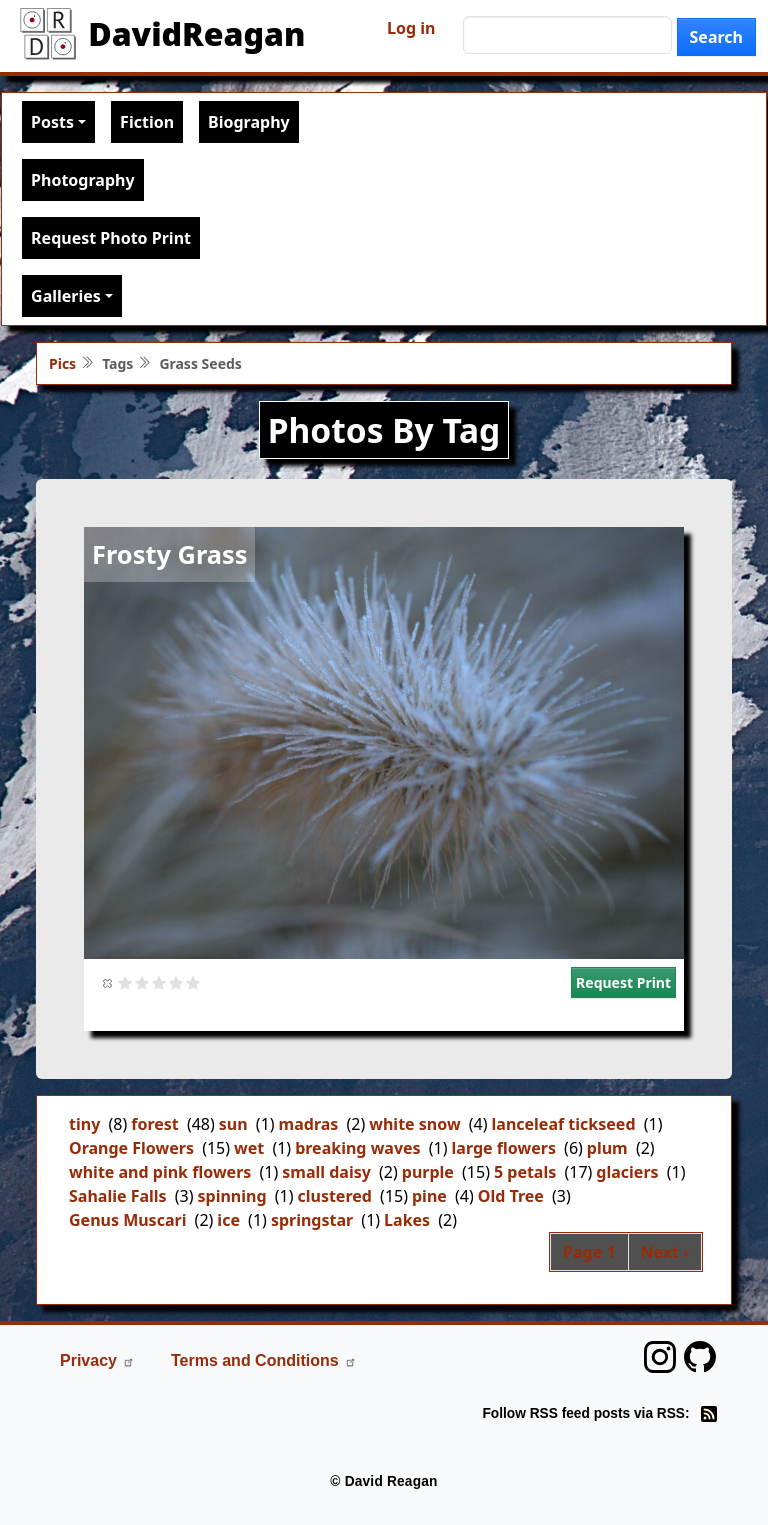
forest (155, 1124)
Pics (62, 363)
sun (233, 1124)
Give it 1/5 (125, 982)
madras (309, 1124)
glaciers (627, 1172)
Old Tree (511, 1196)
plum (607, 1148)
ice (228, 1220)
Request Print (623, 982)
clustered (334, 1196)
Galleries (66, 296)
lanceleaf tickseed (564, 1124)
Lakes (407, 1220)
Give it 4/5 (176, 982)
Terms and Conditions (264, 1360)
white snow (414, 1124)
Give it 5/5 (193, 982)
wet (249, 1148)
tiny (84, 1124)
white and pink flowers (160, 1172)
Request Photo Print (111, 238)
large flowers (504, 1148)
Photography (82, 180)
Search (716, 37)
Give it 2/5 (142, 982)
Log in (411, 28)
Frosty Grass (169, 554)
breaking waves (357, 1148)
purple (428, 1172)
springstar (312, 1220)
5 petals (525, 1172)
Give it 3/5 (159, 982)
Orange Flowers (131, 1148)
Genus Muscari (127, 1220)
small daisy (326, 1172)
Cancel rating (108, 982)
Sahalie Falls (118, 1196)
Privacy (97, 1360)
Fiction (147, 122)
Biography (249, 122)
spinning (232, 1196)
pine (429, 1196)
